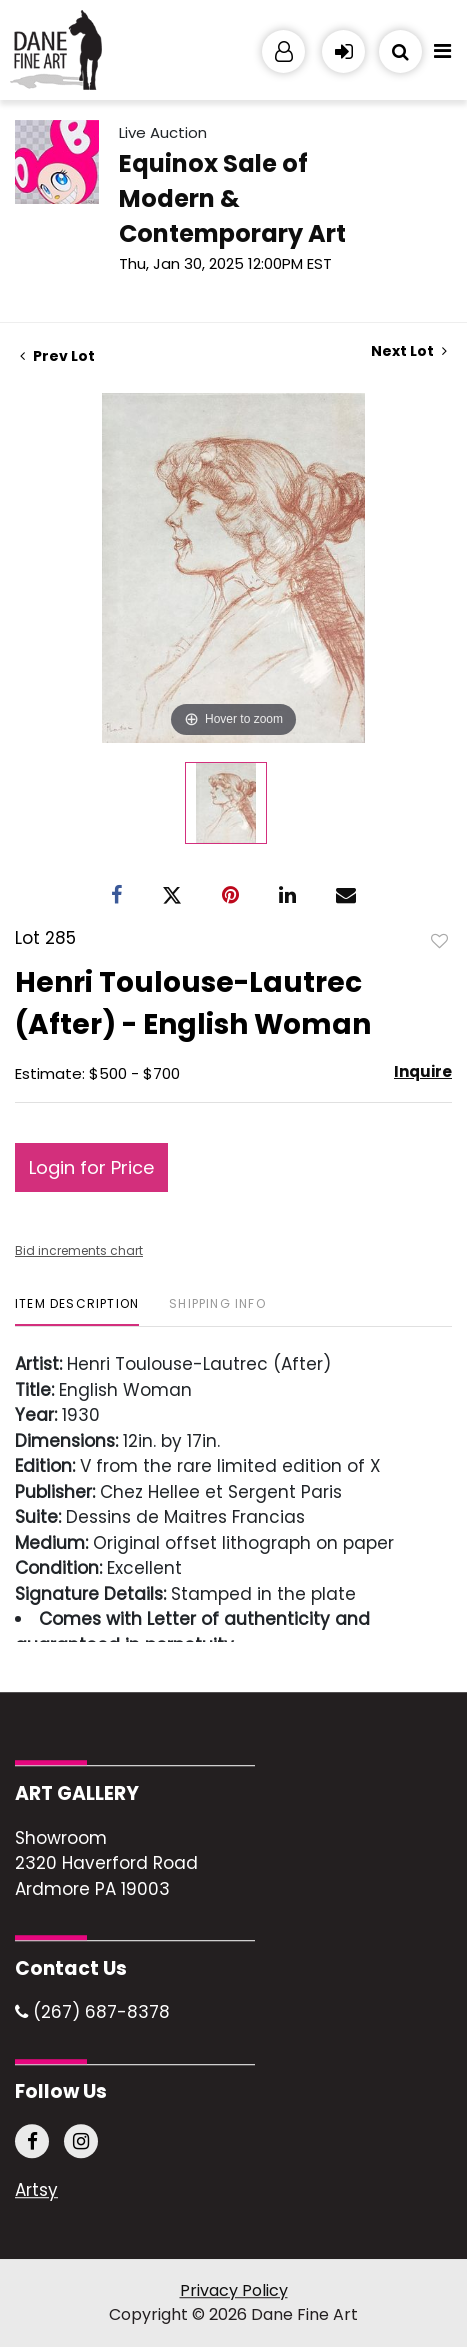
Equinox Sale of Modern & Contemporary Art (232, 198)
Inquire (423, 1071)
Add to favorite (440, 940)
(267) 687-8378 (92, 2013)
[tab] (77, 1311)
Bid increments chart (79, 1250)
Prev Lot (57, 356)
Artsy (36, 2191)
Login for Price (91, 1167)
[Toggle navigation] (442, 56)
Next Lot (409, 351)
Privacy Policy (234, 2290)
